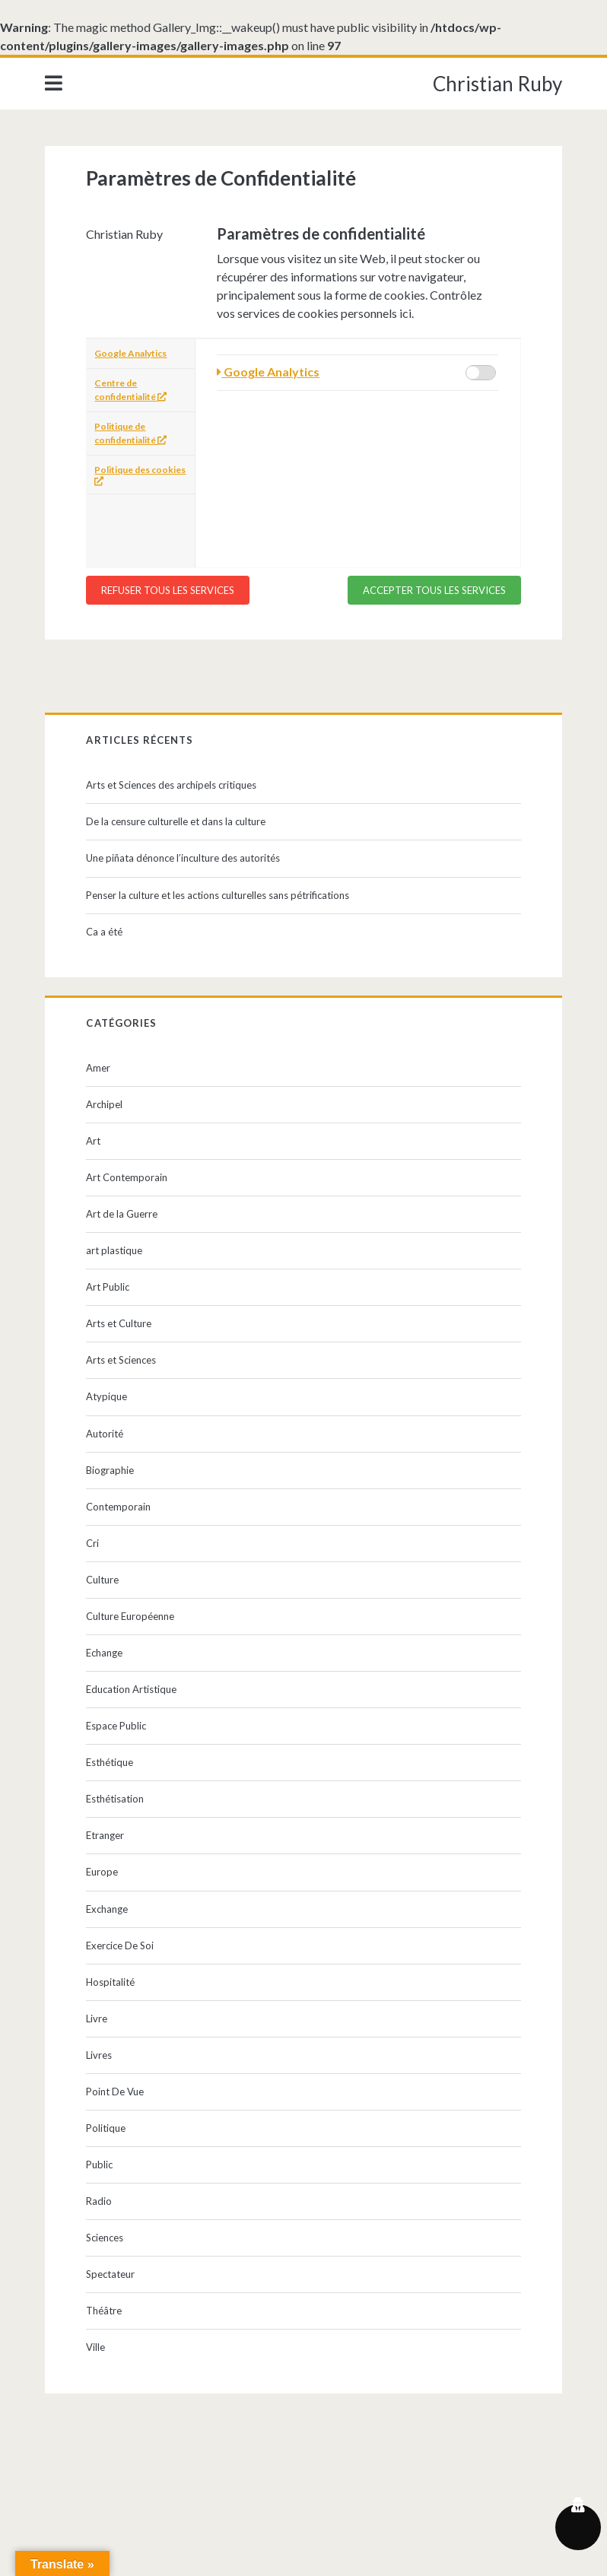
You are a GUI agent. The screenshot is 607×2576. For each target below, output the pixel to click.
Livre (96, 2018)
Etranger (105, 1835)
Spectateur (110, 2274)
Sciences (104, 2237)
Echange (104, 1653)
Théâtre (104, 2310)
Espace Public (116, 1726)
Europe (102, 1872)
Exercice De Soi (120, 1945)
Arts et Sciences (121, 1360)
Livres (99, 2055)
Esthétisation (115, 1799)
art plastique (114, 1250)
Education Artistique (131, 1689)
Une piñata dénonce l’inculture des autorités (183, 858)
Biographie (110, 1470)
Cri (92, 1543)
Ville (95, 2347)
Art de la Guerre (121, 1214)
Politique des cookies (140, 475)
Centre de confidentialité (130, 389)
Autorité (104, 1434)
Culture (102, 1580)
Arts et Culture (118, 1323)
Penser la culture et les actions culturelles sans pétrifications (217, 895)
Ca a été (104, 932)
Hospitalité (110, 1982)
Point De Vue (115, 2091)
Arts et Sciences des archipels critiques (171, 785)
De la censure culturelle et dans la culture (175, 821)
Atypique (106, 1396)
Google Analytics (130, 353)
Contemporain (118, 1507)
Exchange (107, 1909)
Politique (106, 2128)
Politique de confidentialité (130, 433)
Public (99, 2164)
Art (93, 1141)
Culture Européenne (130, 1616)
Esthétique (109, 1762)
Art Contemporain (126, 1177)
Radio (99, 2201)
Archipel (104, 1104)
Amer (98, 1068)
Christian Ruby (497, 83)
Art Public (107, 1287)
